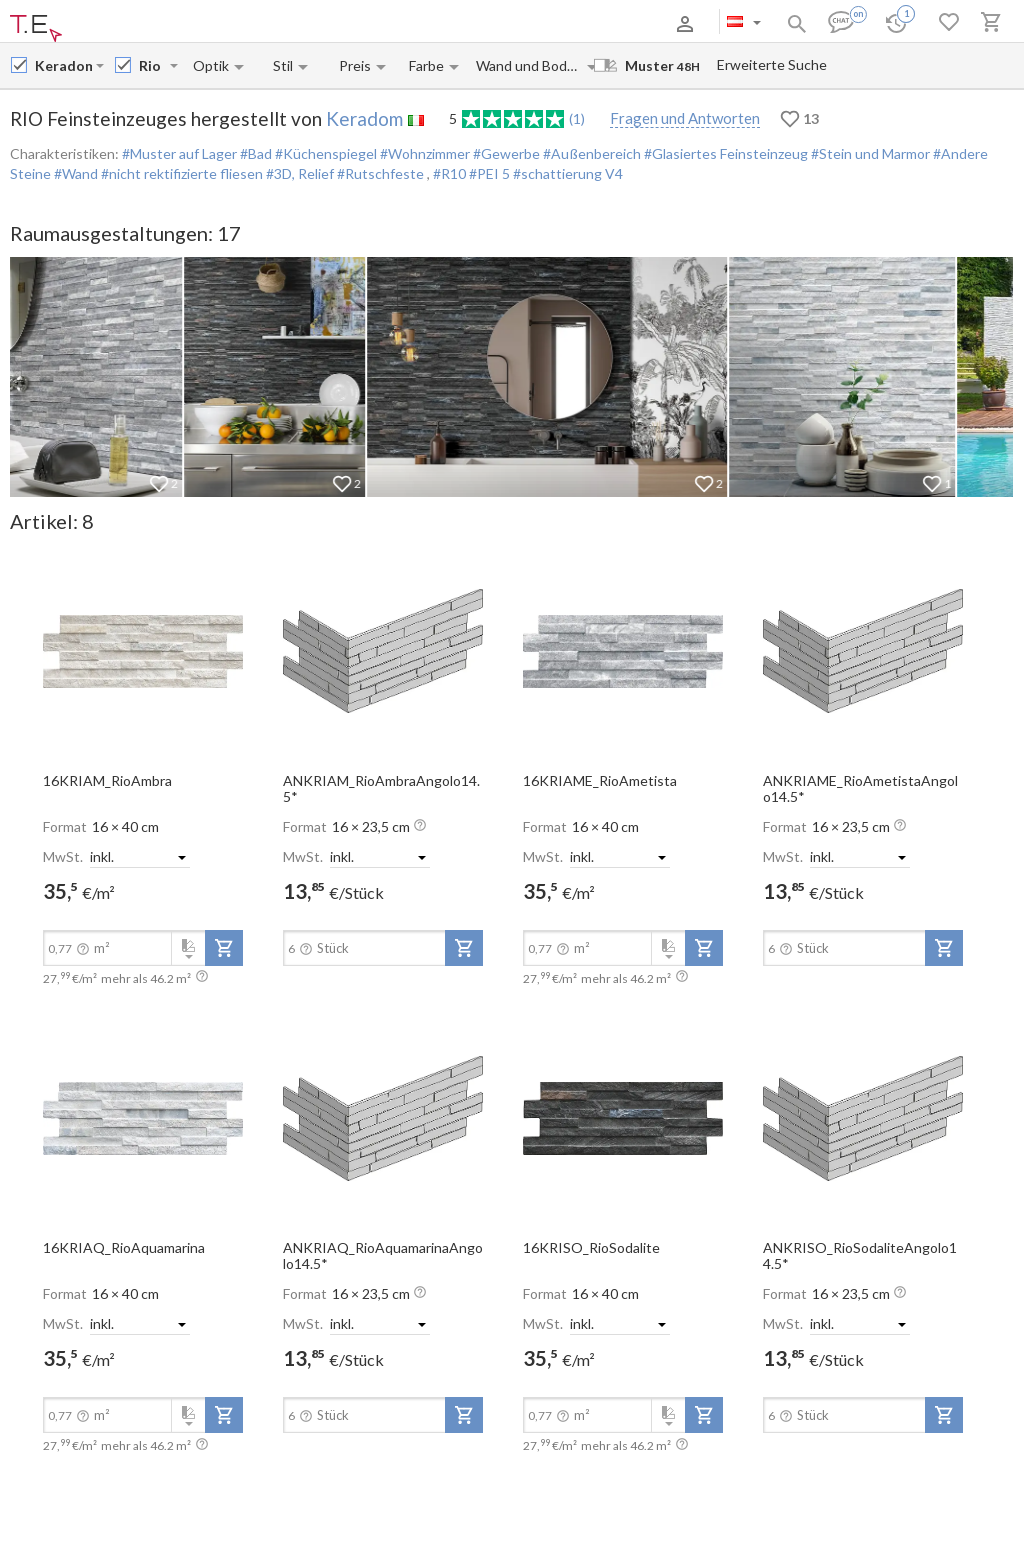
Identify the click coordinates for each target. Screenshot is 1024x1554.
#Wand (74, 173)
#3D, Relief (298, 173)
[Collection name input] (152, 65)
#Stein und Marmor (869, 153)
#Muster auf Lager (179, 153)
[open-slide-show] (143, 650)
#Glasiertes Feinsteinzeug (724, 153)
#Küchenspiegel (324, 153)
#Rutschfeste (380, 173)
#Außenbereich (590, 153)
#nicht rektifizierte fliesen (180, 173)
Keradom (364, 118)
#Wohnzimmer (423, 153)
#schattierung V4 (568, 173)
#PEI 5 (491, 173)
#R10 (451, 173)
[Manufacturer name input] (63, 65)
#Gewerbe (505, 153)
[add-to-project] (224, 948)
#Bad (254, 153)
